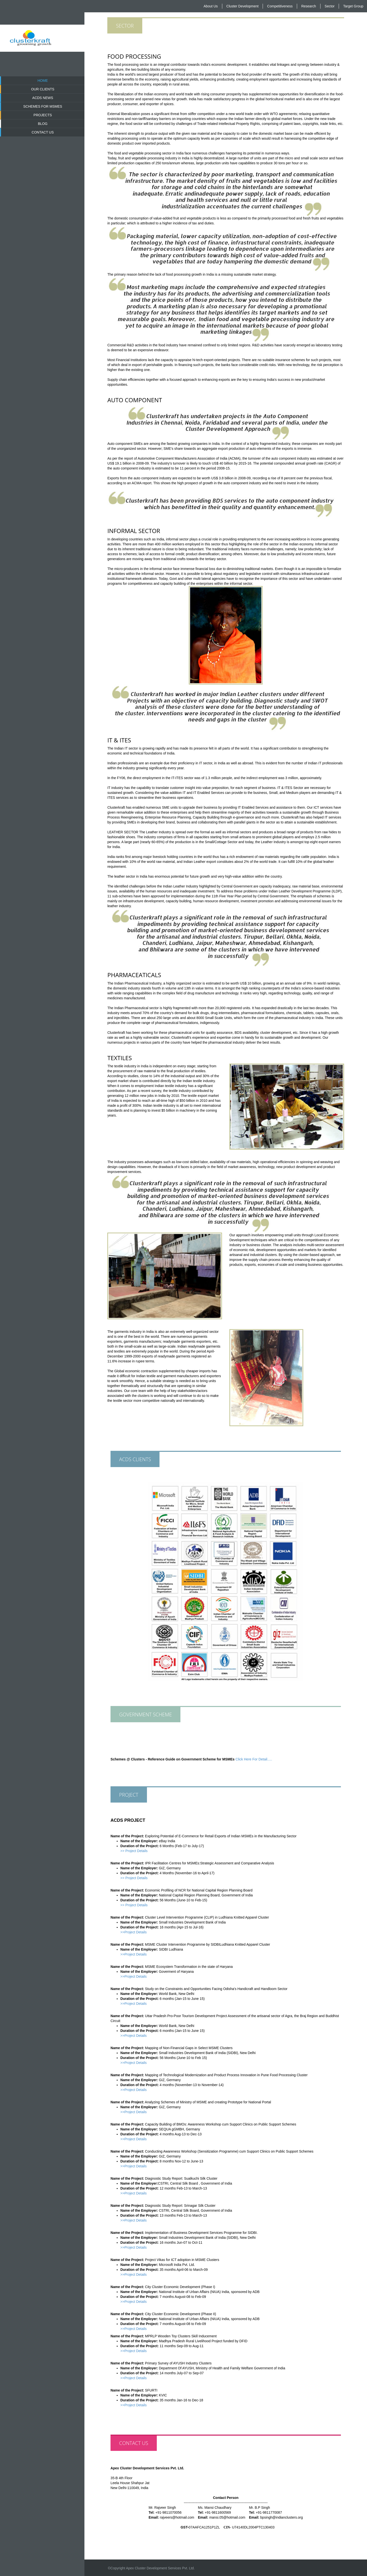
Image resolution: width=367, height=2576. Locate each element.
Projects (42, 115)
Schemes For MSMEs (42, 106)
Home (42, 81)
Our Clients (42, 89)
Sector (330, 6)
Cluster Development (242, 6)
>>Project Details (133, 1932)
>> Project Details (134, 1851)
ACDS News (42, 98)
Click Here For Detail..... (254, 1759)
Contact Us (43, 132)
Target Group (353, 6)
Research (308, 6)
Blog (43, 124)
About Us (211, 6)
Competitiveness (280, 6)
